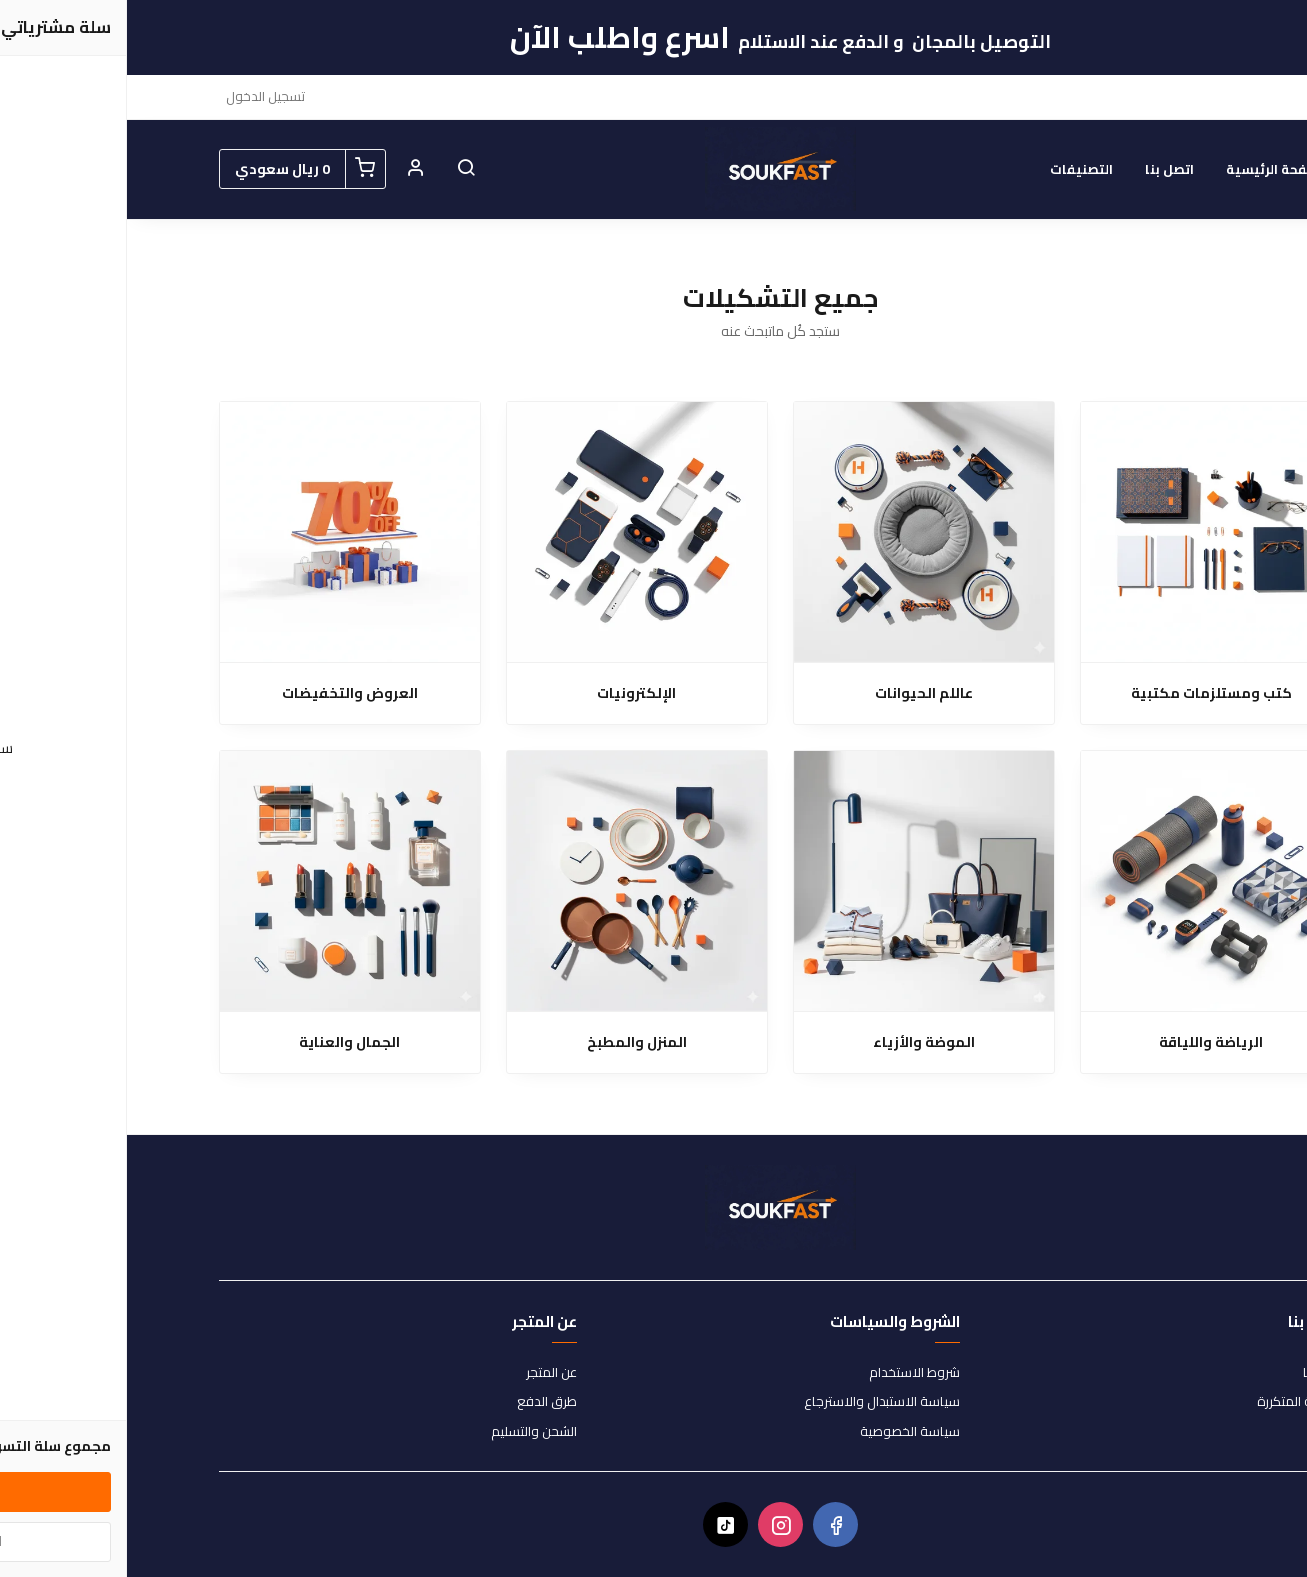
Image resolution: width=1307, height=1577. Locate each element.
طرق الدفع (420, 1402)
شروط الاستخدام (787, 1373)
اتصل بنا (1042, 169)
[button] (339, 169)
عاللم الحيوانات (797, 693)
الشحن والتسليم (407, 1432)
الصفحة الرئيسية (1149, 169)
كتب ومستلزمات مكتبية (1084, 693)
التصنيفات (954, 169)
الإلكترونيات (509, 693)
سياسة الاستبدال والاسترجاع (755, 1402)
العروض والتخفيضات (223, 693)
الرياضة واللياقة (1084, 1042)
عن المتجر (424, 1373)
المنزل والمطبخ (510, 1042)
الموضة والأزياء (797, 1042)
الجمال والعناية (222, 1042)
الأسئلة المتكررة (1173, 1402)
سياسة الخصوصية (783, 1432)
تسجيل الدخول (138, 96)
